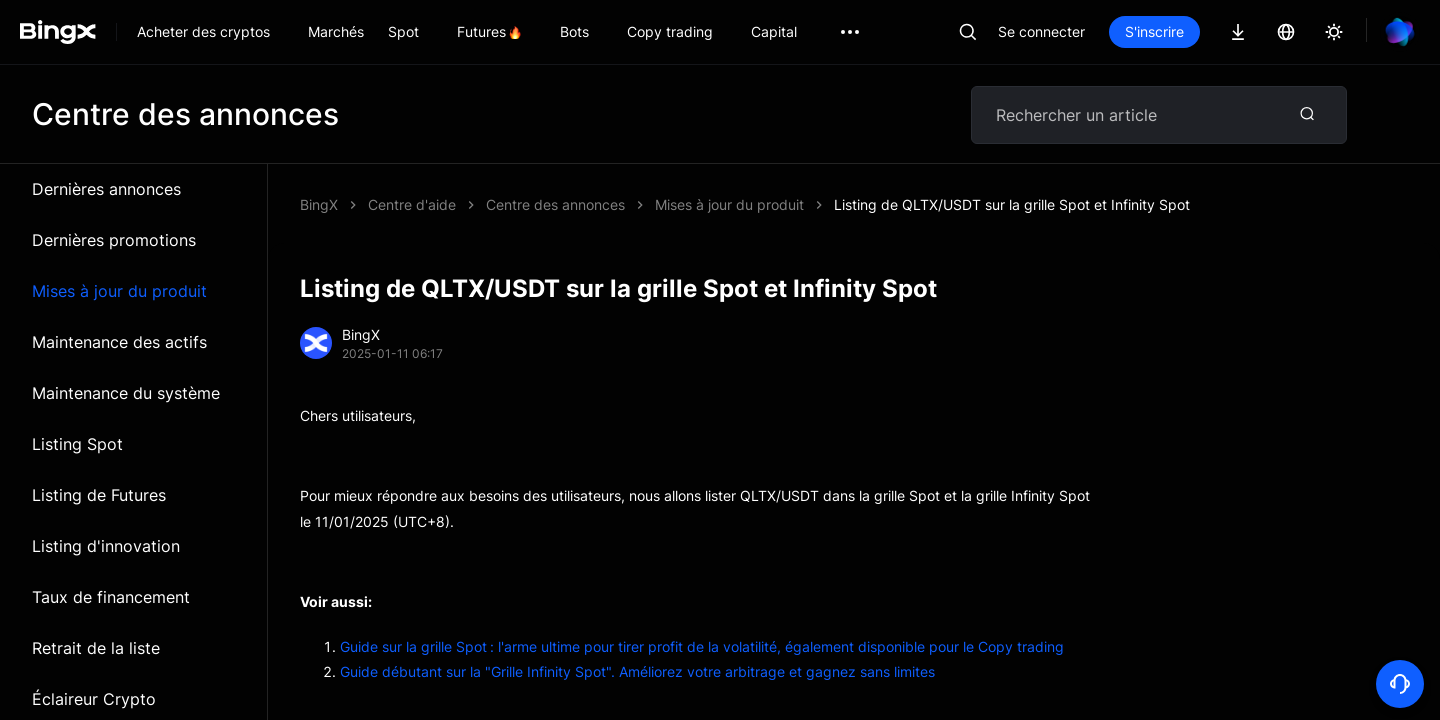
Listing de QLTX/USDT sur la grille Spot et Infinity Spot (1012, 204)
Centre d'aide (412, 204)
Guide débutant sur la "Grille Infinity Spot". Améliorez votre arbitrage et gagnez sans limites (637, 671)
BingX (319, 204)
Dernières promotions (114, 240)
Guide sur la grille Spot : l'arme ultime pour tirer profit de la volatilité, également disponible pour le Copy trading (702, 646)
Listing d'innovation (106, 546)
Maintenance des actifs (119, 342)
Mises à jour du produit (119, 291)
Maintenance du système (126, 393)
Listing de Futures (99, 495)
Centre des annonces (555, 204)
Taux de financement (111, 597)
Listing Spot (77, 444)
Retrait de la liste (96, 648)
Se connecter (1041, 31)
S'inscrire (1154, 31)
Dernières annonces (106, 189)
